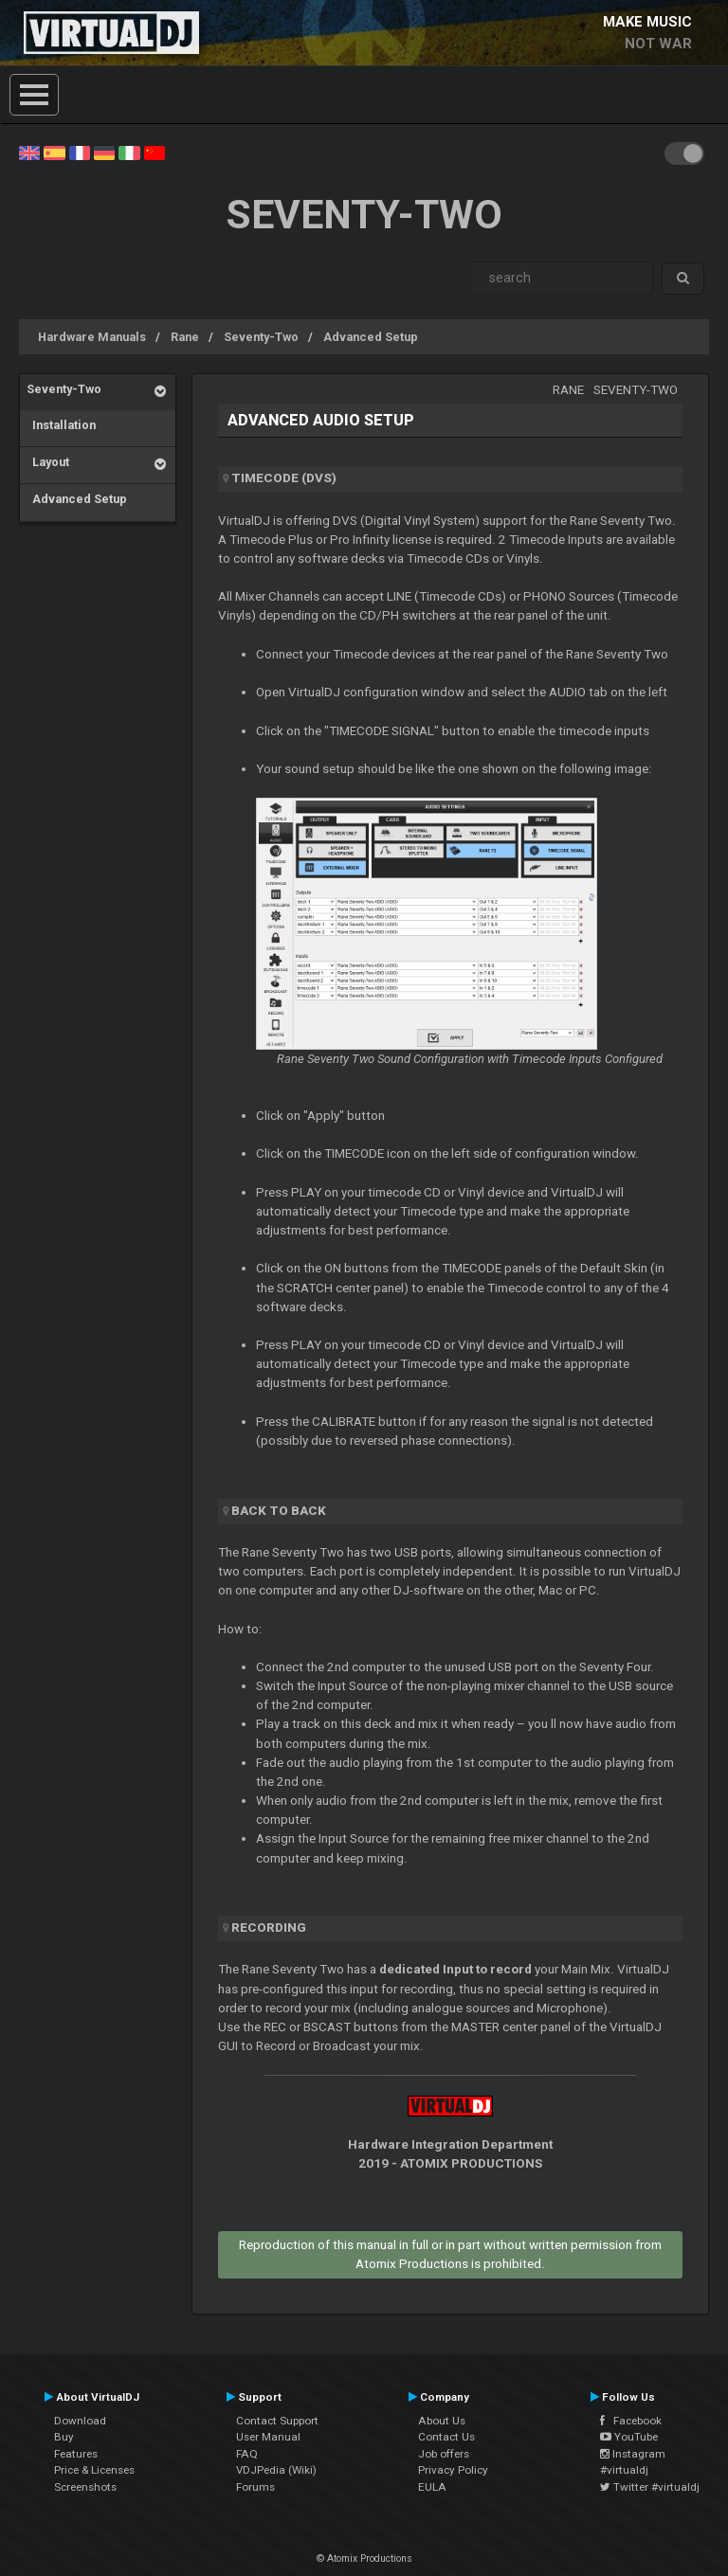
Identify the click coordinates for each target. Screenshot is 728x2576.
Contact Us (446, 2436)
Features (76, 2453)
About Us (441, 2420)
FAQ (247, 2453)
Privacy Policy (453, 2470)
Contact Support (277, 2420)
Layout (48, 462)
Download (80, 2420)
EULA (432, 2487)
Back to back (278, 1511)
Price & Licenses (94, 2470)
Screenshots (85, 2487)
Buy (64, 2436)
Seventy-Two (261, 337)
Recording (268, 1927)
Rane (185, 337)
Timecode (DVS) (284, 478)
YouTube (629, 2436)
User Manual (268, 2436)
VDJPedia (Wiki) (276, 2470)
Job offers (443, 2453)
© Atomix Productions (364, 2558)
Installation (61, 425)
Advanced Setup (370, 337)
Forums (255, 2487)
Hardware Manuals (92, 337)
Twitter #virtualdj (650, 2487)
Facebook (631, 2420)
